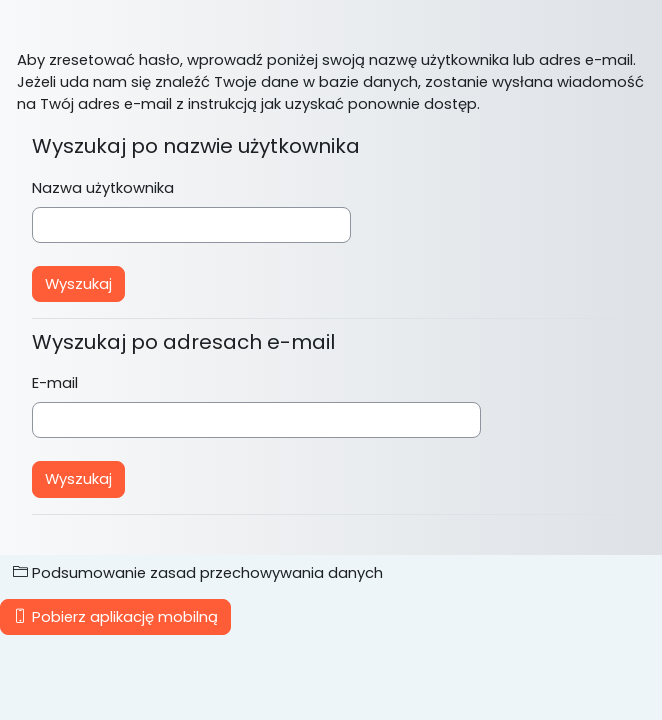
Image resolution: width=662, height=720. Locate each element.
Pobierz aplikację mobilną (115, 617)
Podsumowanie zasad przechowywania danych (198, 573)
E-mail (55, 383)
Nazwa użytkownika (103, 188)
